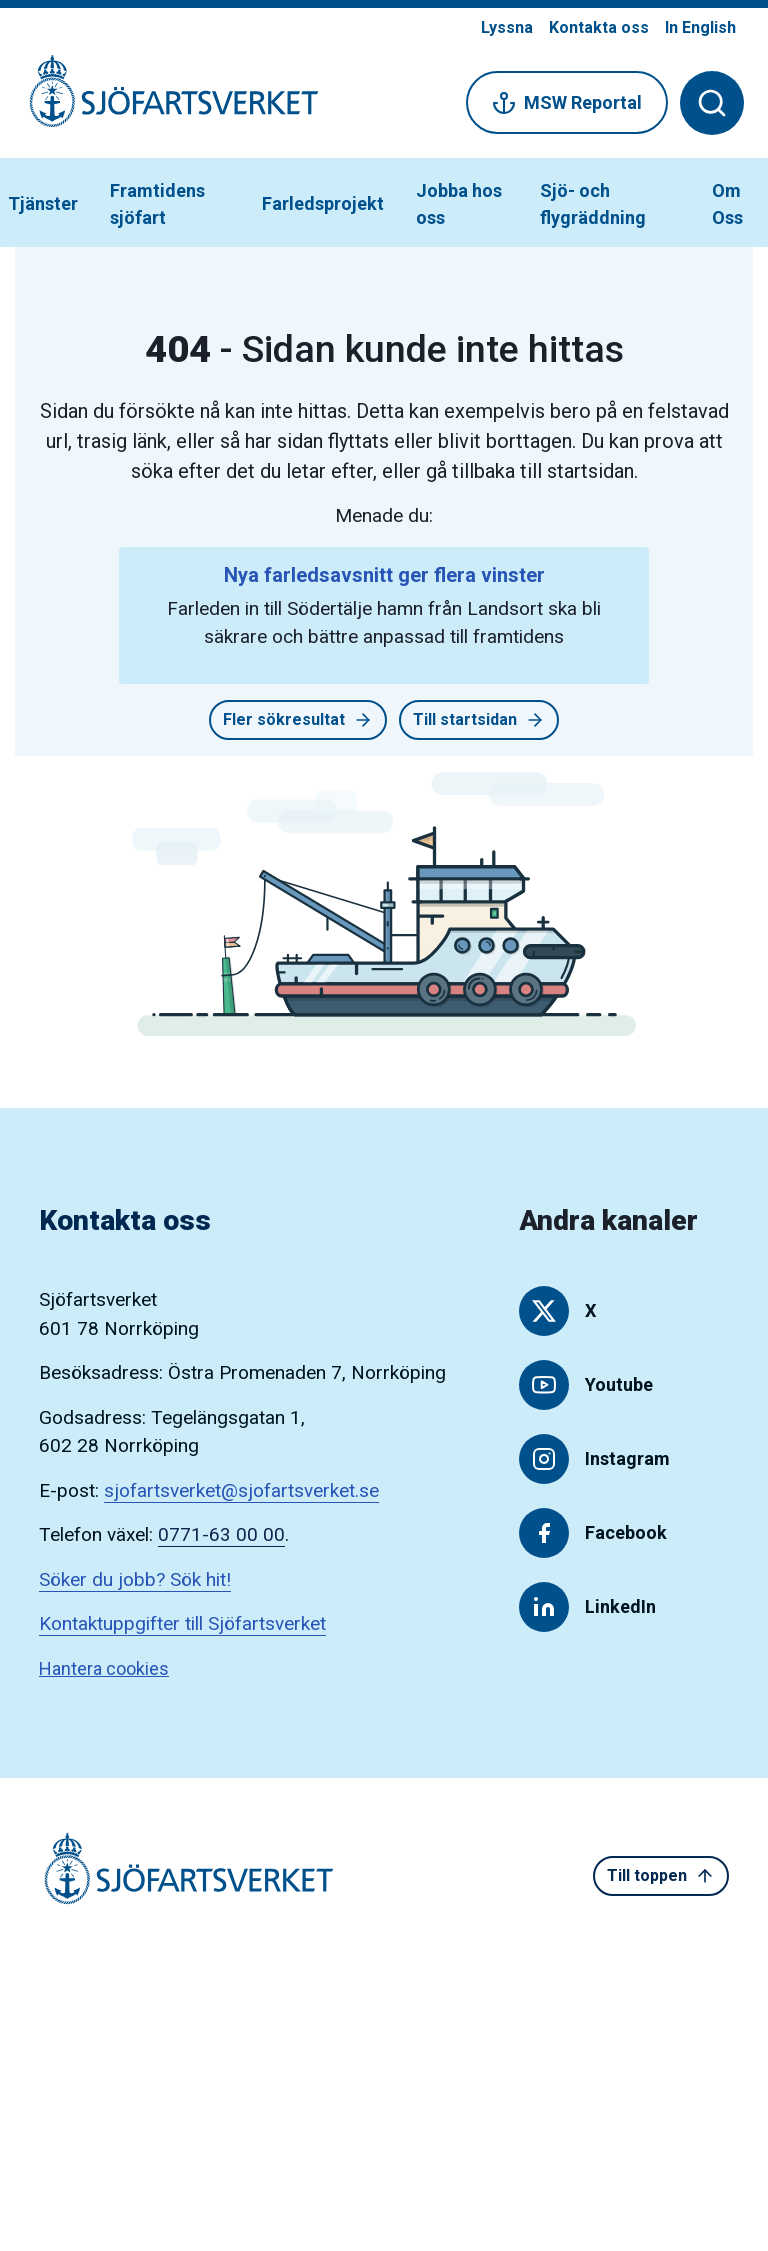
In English (700, 27)
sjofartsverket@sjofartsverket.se (241, 1490)
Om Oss (727, 204)
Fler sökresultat (298, 720)
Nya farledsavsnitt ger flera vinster (384, 575)
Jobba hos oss (459, 204)
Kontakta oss (599, 27)
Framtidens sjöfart (157, 204)
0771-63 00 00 (221, 1534)
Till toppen (661, 1876)
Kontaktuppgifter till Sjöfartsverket (182, 1623)
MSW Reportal (567, 103)
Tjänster (43, 203)
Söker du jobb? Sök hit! (135, 1579)
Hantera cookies (104, 1668)
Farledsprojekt (323, 203)
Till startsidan (479, 720)
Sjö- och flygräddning (593, 204)
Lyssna (507, 27)
